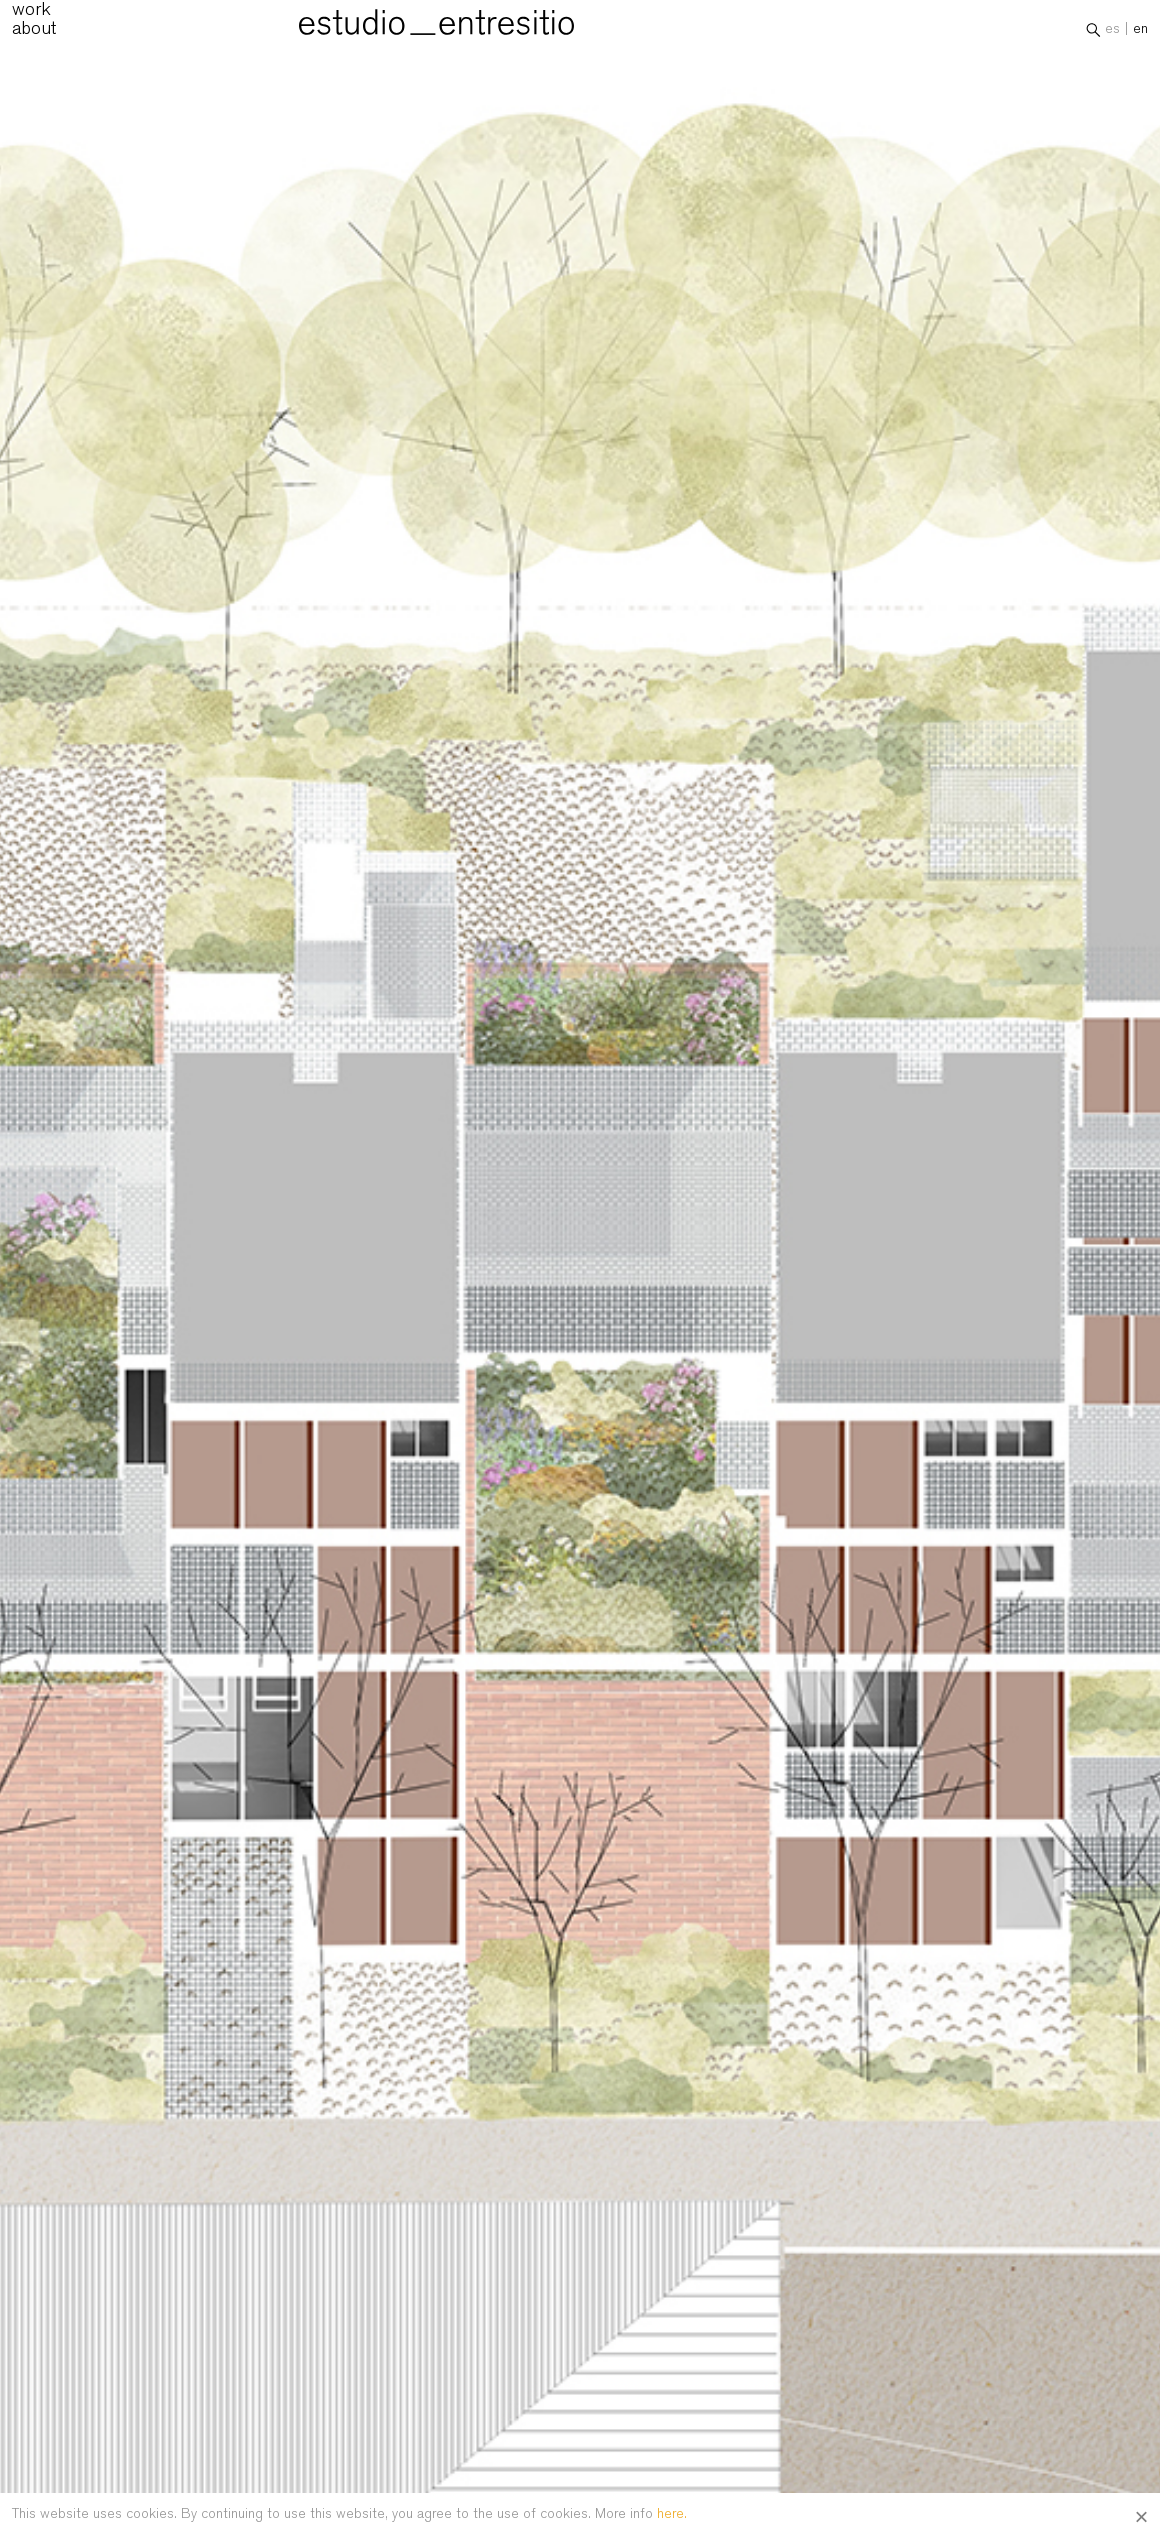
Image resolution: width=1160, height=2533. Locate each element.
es (1112, 34)
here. (672, 2513)
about (34, 33)
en (1140, 34)
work (31, 15)
